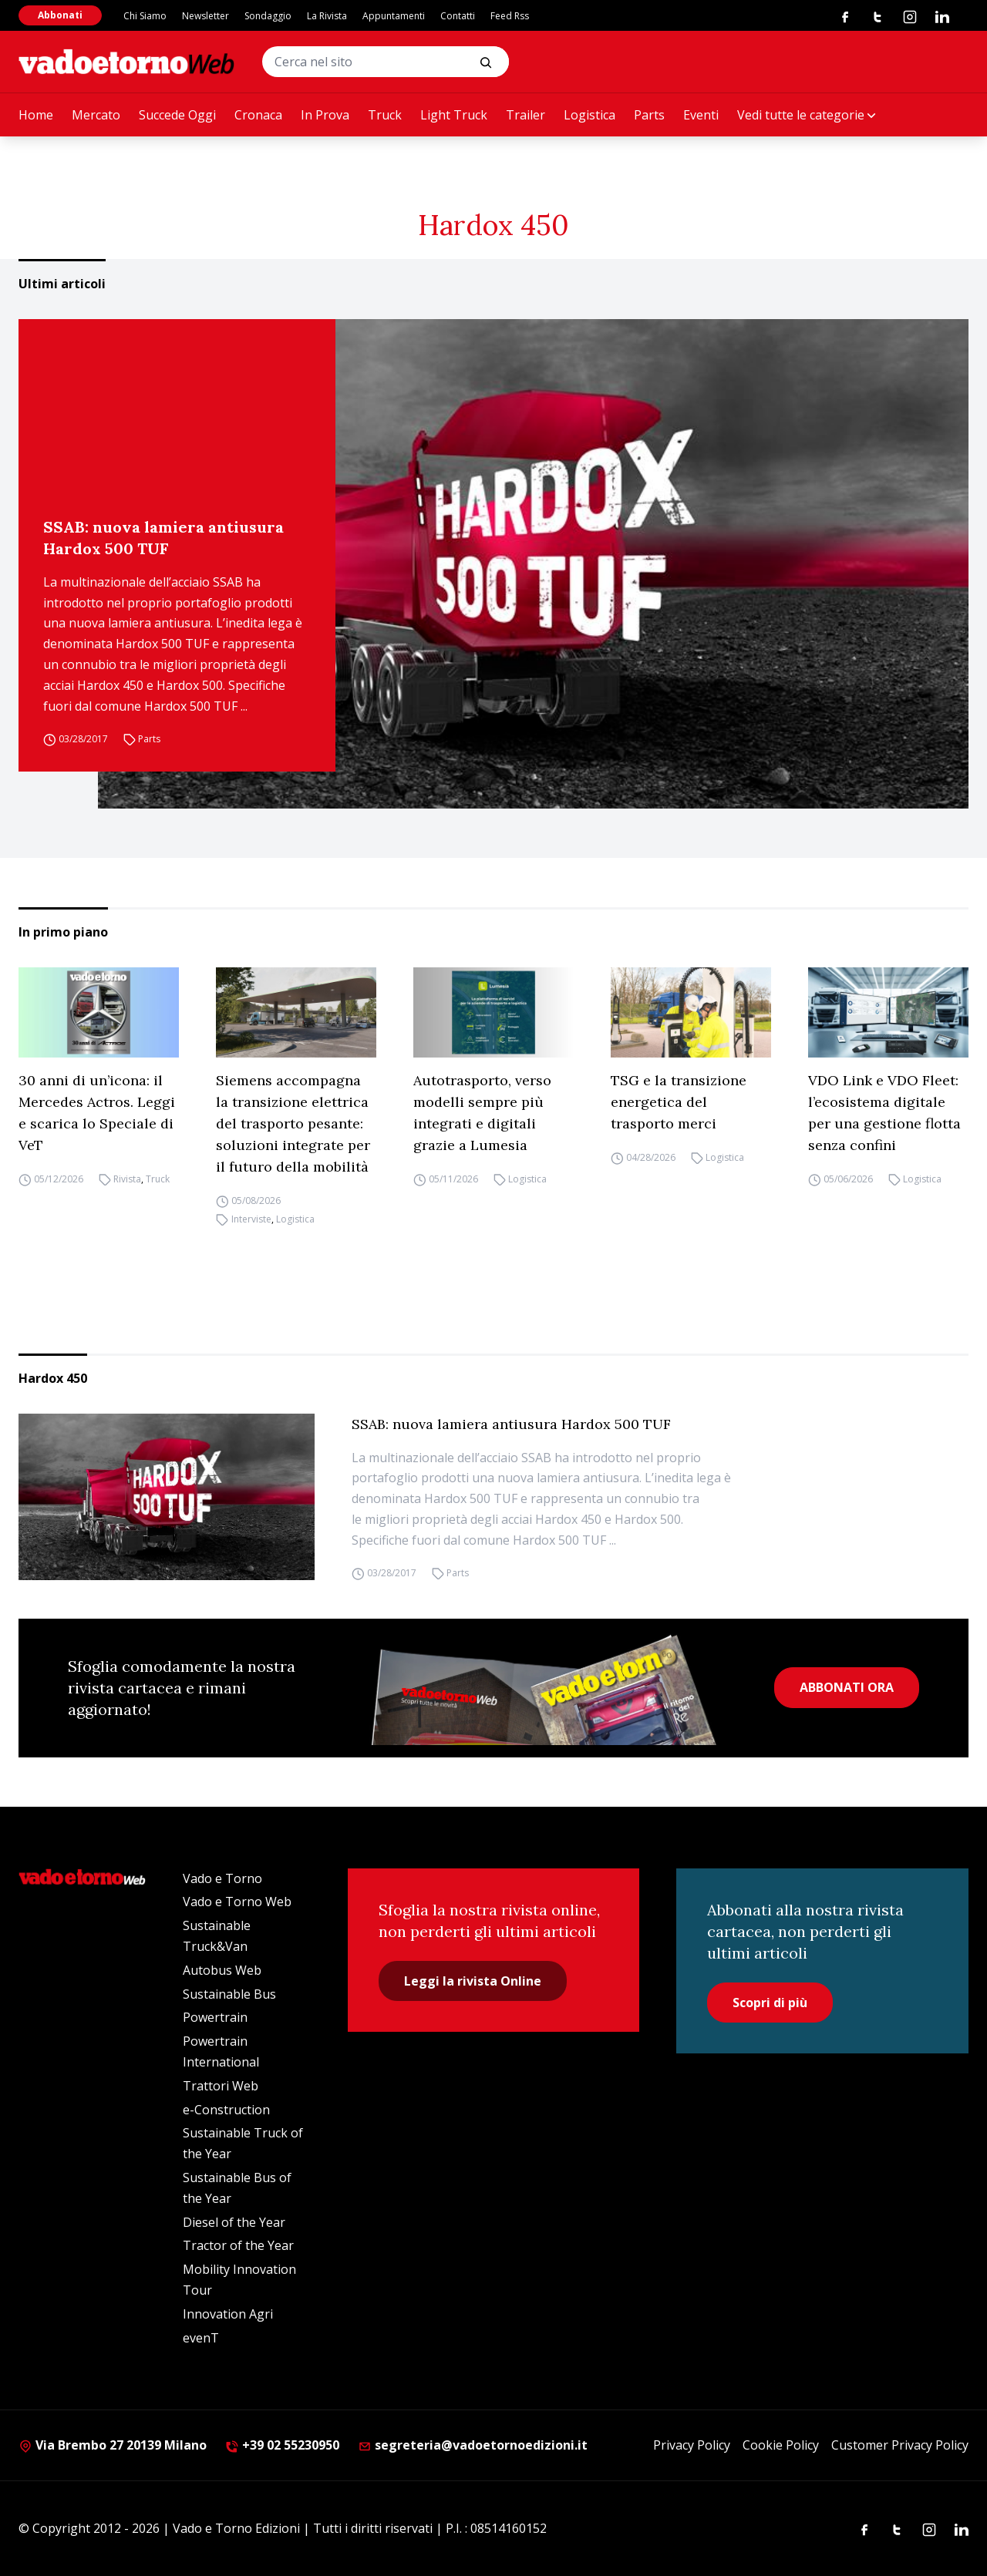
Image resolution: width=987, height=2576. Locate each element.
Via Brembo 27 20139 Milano (113, 2444)
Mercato (96, 114)
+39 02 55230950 (282, 2444)
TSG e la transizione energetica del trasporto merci (678, 1101)
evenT (201, 2337)
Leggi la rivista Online (472, 1980)
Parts (649, 114)
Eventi (701, 114)
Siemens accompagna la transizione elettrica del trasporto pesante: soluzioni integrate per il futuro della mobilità (293, 1123)
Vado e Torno (222, 1878)
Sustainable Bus (229, 1994)
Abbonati (60, 15)
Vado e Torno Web (237, 1901)
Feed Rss (509, 15)
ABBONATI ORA (847, 1687)
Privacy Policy (691, 2444)
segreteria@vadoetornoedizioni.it (473, 2444)
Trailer (525, 114)
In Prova (325, 114)
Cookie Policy (781, 2444)
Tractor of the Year (238, 2245)
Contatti (457, 15)
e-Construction (226, 2109)
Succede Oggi (177, 114)
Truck (385, 114)
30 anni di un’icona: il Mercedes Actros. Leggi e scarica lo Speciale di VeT (97, 1112)
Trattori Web (220, 2085)
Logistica (589, 114)
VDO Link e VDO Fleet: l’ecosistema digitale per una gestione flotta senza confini (884, 1112)
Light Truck (453, 114)
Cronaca (258, 114)
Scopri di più (770, 2002)
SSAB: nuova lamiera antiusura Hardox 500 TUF (163, 537)
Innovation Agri (228, 2313)
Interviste (251, 1219)
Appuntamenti (393, 15)
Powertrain (215, 2017)
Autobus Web (222, 1970)
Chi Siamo (145, 15)
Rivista (127, 1178)
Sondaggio (267, 15)
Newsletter (205, 15)
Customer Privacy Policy (899, 2444)
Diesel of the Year (234, 2222)
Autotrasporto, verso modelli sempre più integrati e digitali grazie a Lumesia (482, 1112)
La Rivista (327, 15)
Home (36, 114)
